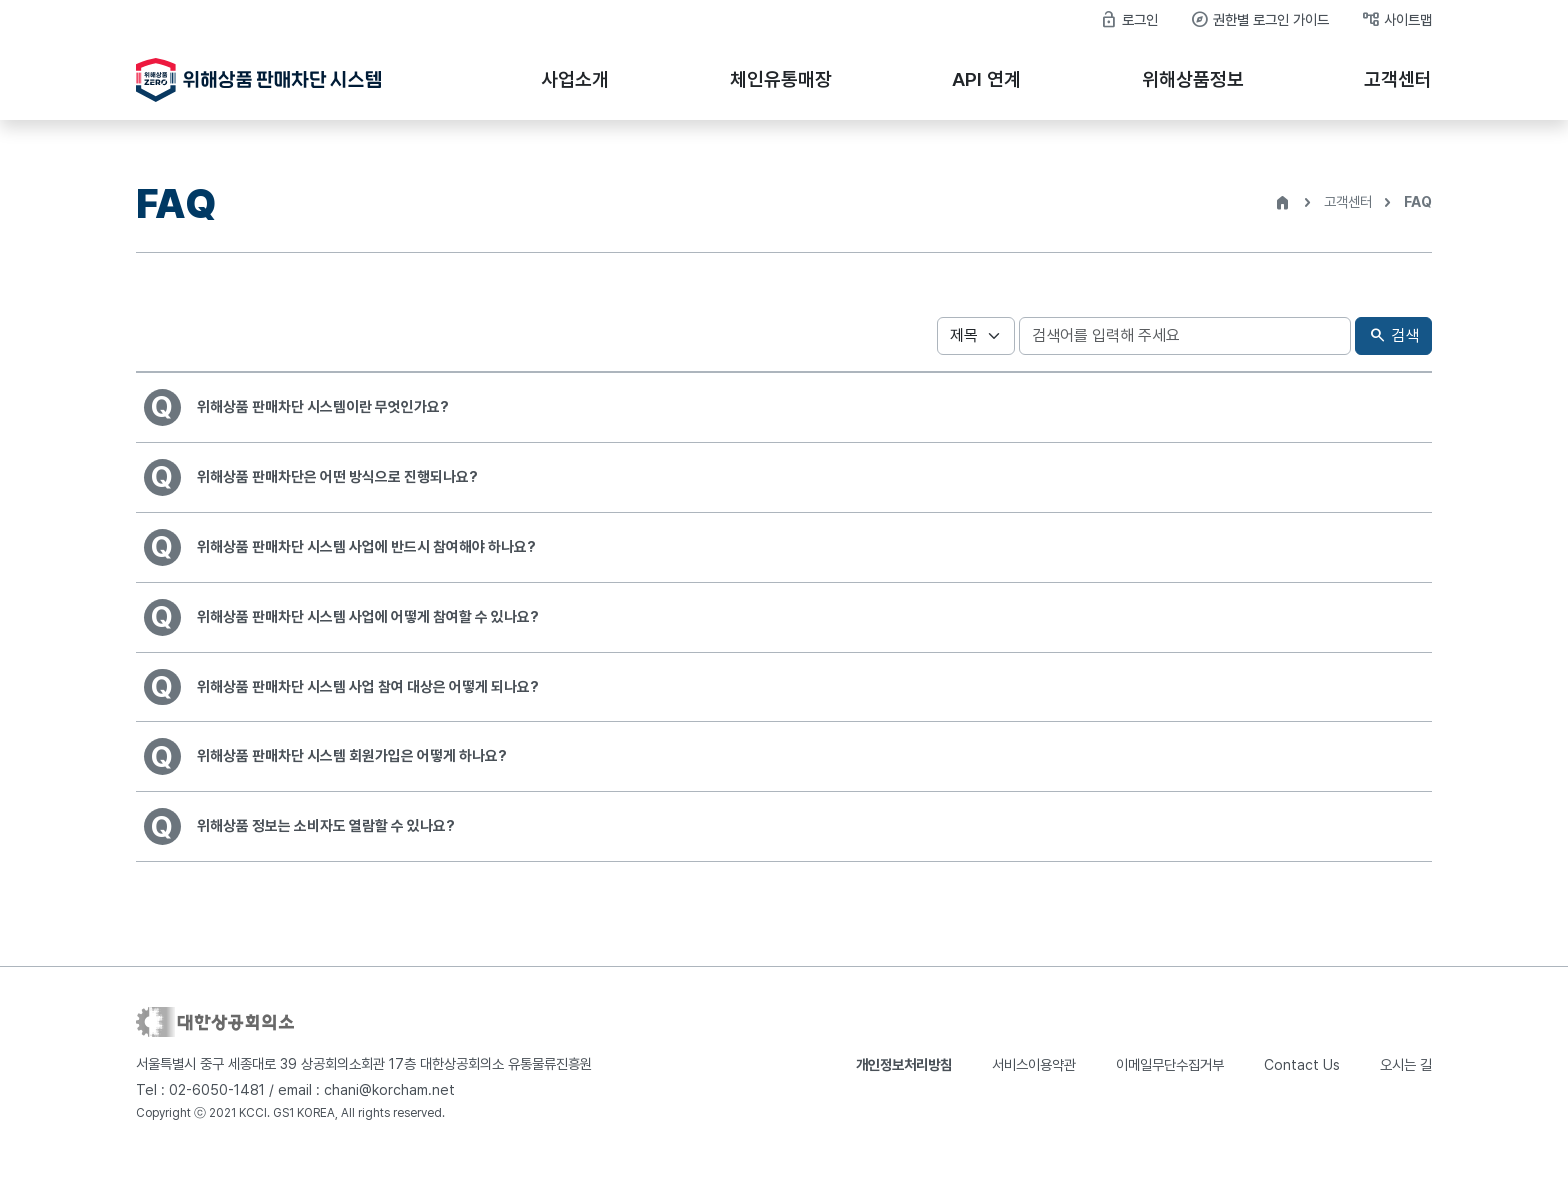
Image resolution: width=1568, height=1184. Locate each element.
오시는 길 (1406, 1086)
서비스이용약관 (1034, 1086)
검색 (1393, 336)
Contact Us (1302, 1086)
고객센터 (1398, 79)
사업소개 (575, 79)
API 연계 (986, 79)
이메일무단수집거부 (1170, 1086)
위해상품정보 (1193, 79)
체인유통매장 (781, 79)
